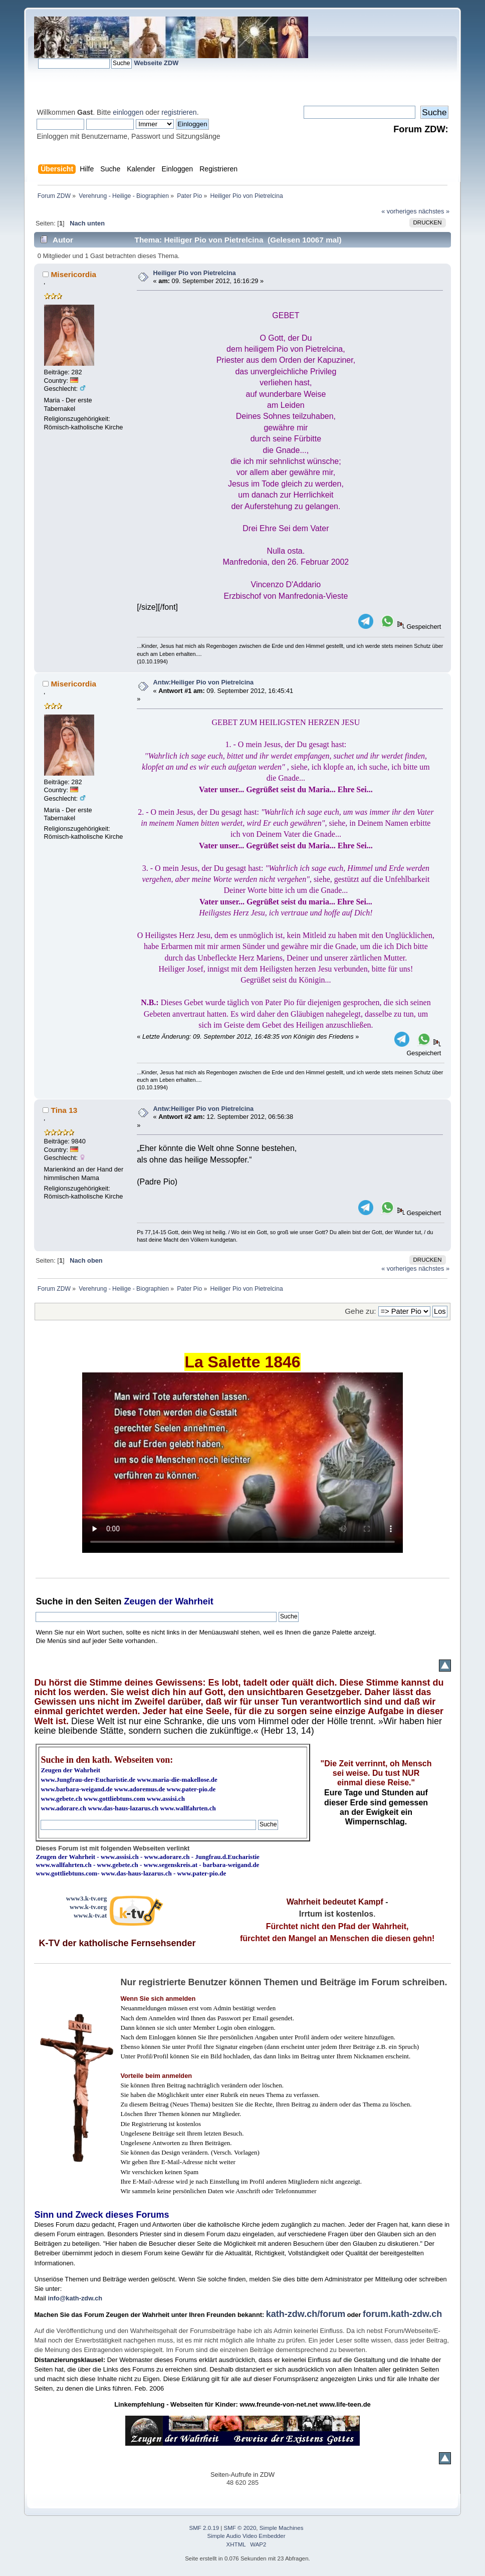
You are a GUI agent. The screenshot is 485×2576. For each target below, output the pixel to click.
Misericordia (73, 274)
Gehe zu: (360, 1311)
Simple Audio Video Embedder (246, 2536)
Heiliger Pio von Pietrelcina (194, 273)
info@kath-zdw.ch (75, 2298)
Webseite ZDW (156, 63)
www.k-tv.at (90, 1915)
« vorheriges (398, 211)
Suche (49, 1601)
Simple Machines (282, 2528)
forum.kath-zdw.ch (402, 2314)
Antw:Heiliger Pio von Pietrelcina (203, 682)
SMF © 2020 (240, 2528)
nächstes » (433, 211)
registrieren (178, 112)
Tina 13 (64, 1110)
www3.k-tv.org (86, 1898)
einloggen (128, 112)
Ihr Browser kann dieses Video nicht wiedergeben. (242, 1462)
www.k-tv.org (88, 1907)
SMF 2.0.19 (204, 2528)
